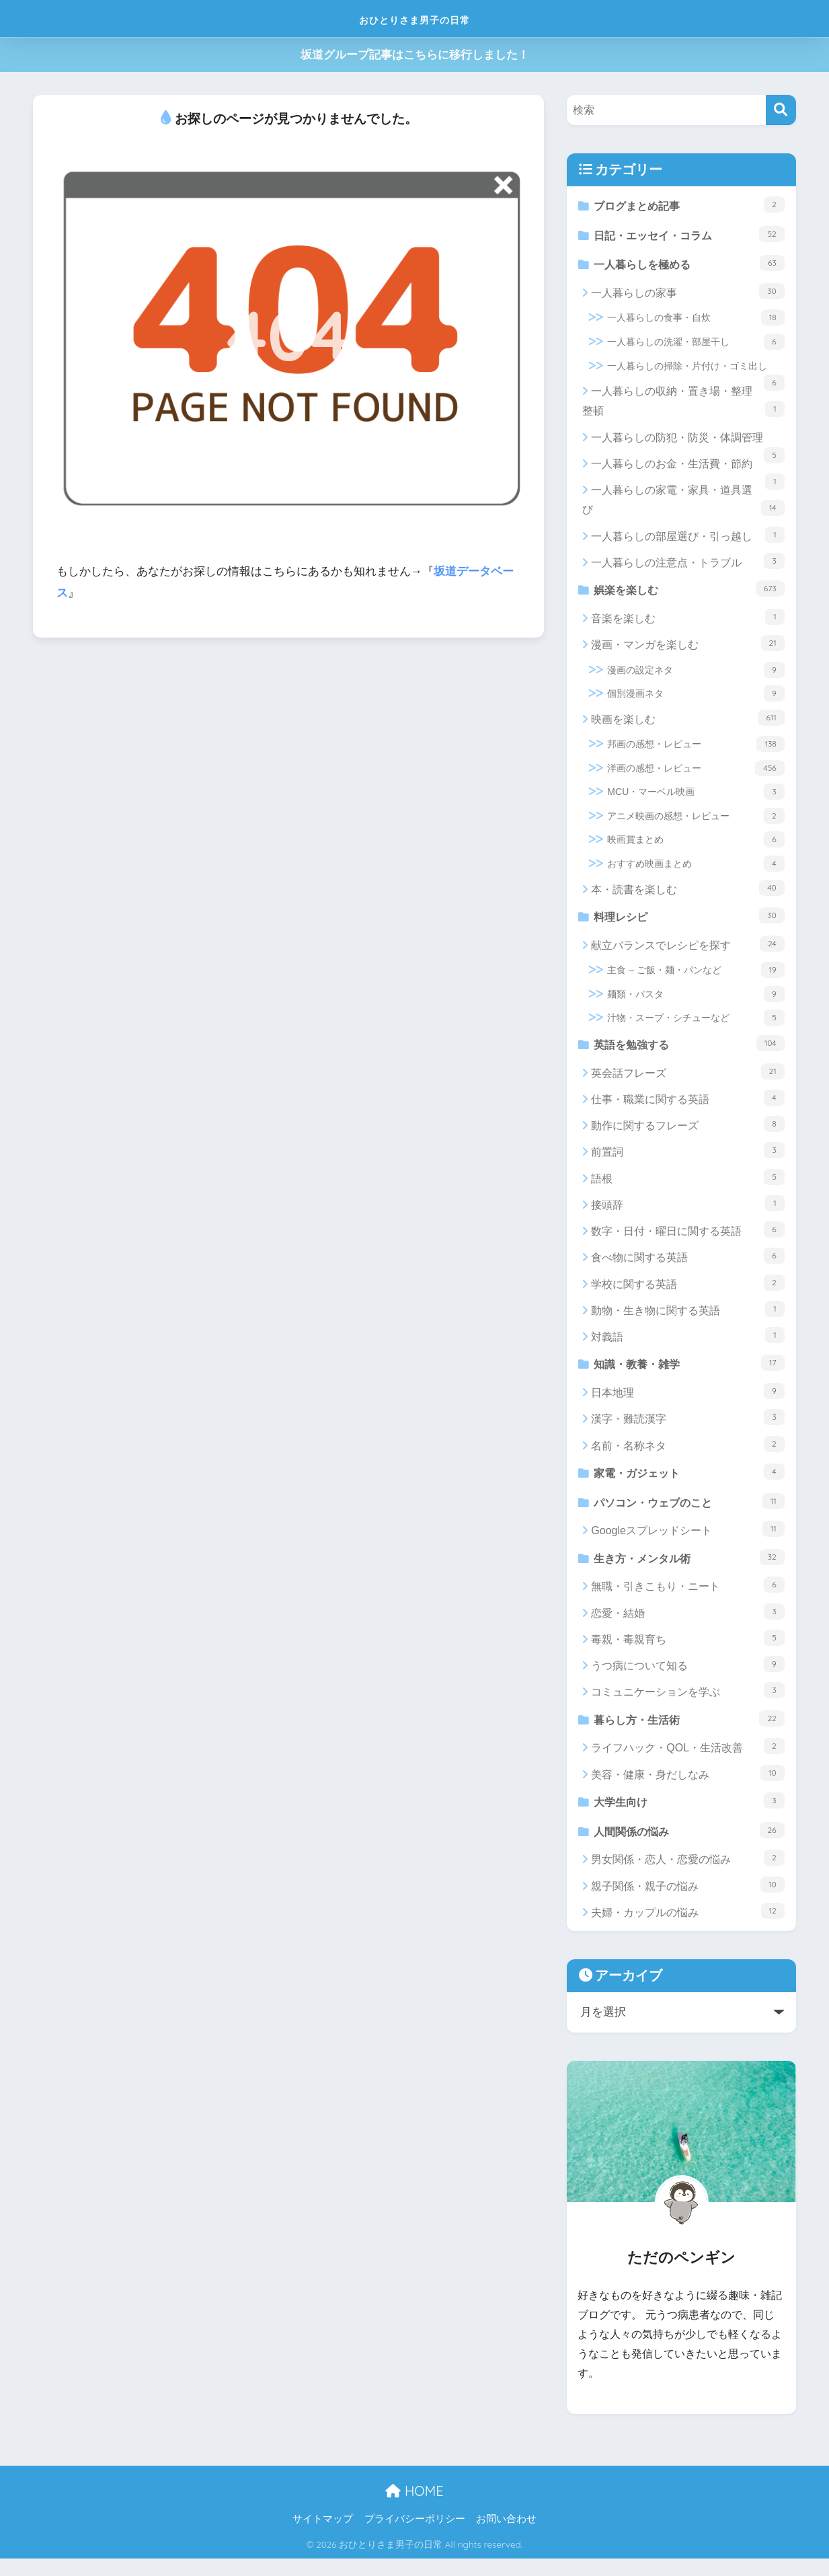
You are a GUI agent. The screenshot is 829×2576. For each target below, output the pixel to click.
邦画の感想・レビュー (695, 749)
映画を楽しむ (687, 723)
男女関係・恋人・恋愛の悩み (687, 1875)
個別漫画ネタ (695, 699)
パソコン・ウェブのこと (689, 1511)
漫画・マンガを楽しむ (687, 648)
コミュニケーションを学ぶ (687, 1704)
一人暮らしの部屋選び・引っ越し (687, 539)
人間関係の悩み (689, 1846)
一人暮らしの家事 (687, 295)
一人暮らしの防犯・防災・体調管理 (687, 445)
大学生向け (689, 1815)
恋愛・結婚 (687, 1624)
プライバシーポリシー (414, 2536)
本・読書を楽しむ (687, 893)
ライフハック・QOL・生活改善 (687, 1761)
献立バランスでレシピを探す (687, 950)
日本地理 (687, 1400)
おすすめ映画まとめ (695, 869)
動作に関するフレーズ (687, 1132)
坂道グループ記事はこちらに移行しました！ (415, 54)
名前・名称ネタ (687, 1453)
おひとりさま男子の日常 (414, 18)
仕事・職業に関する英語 (687, 1106)
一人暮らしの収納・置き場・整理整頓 (683, 405)
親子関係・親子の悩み (687, 1901)
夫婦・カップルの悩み (687, 1928)
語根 (687, 1184)
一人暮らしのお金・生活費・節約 (687, 471)
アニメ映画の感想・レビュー (695, 821)
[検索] (781, 110)
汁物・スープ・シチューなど (695, 1024)
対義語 (687, 1343)
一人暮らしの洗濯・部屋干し (695, 346)
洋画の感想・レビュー (695, 773)
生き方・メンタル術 (689, 1568)
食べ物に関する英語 (687, 1264)
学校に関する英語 (687, 1290)
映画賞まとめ (695, 845)
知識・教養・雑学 (689, 1371)
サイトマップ (322, 2536)
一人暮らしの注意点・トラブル (687, 565)
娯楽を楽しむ (689, 592)
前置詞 (687, 1158)
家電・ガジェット (689, 1481)
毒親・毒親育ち (687, 1651)
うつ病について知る (687, 1677)
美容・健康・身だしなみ (687, 1787)
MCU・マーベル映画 (695, 797)
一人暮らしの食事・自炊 (695, 321)
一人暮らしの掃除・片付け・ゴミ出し (695, 373)
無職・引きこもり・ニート (687, 1598)
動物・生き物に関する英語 (687, 1317)
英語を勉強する (689, 1050)
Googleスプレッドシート (687, 1541)
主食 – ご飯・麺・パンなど (695, 977)
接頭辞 (687, 1211)
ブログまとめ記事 (689, 204)
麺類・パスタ (695, 1000)
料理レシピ (689, 921)
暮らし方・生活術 (689, 1731)
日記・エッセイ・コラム (689, 235)
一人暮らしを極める (689, 266)
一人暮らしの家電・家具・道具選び (683, 504)
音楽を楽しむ (687, 622)
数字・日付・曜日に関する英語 (687, 1237)
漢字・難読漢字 (687, 1426)
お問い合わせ (506, 2536)
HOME (414, 2507)
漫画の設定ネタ (695, 675)
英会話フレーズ (687, 1079)
